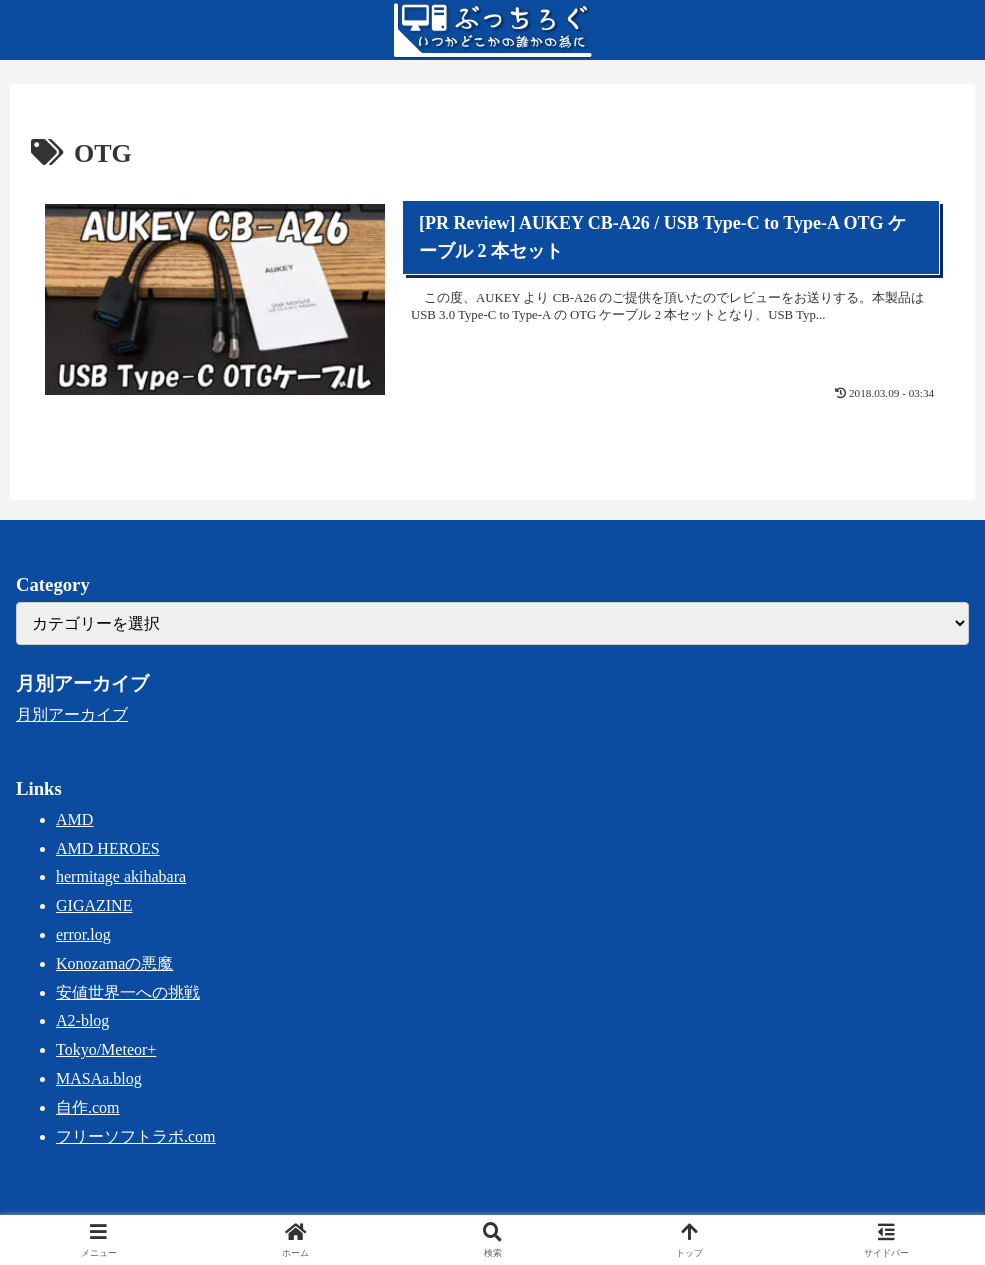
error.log (83, 934)
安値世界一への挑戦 (128, 992)
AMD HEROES (108, 848)
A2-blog (82, 1020)
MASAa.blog (99, 1078)
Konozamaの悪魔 (114, 963)
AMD (74, 819)
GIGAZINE (94, 905)
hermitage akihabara (121, 876)
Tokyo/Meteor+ (106, 1049)
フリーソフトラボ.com (136, 1136)
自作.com (88, 1107)
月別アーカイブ (72, 714)
